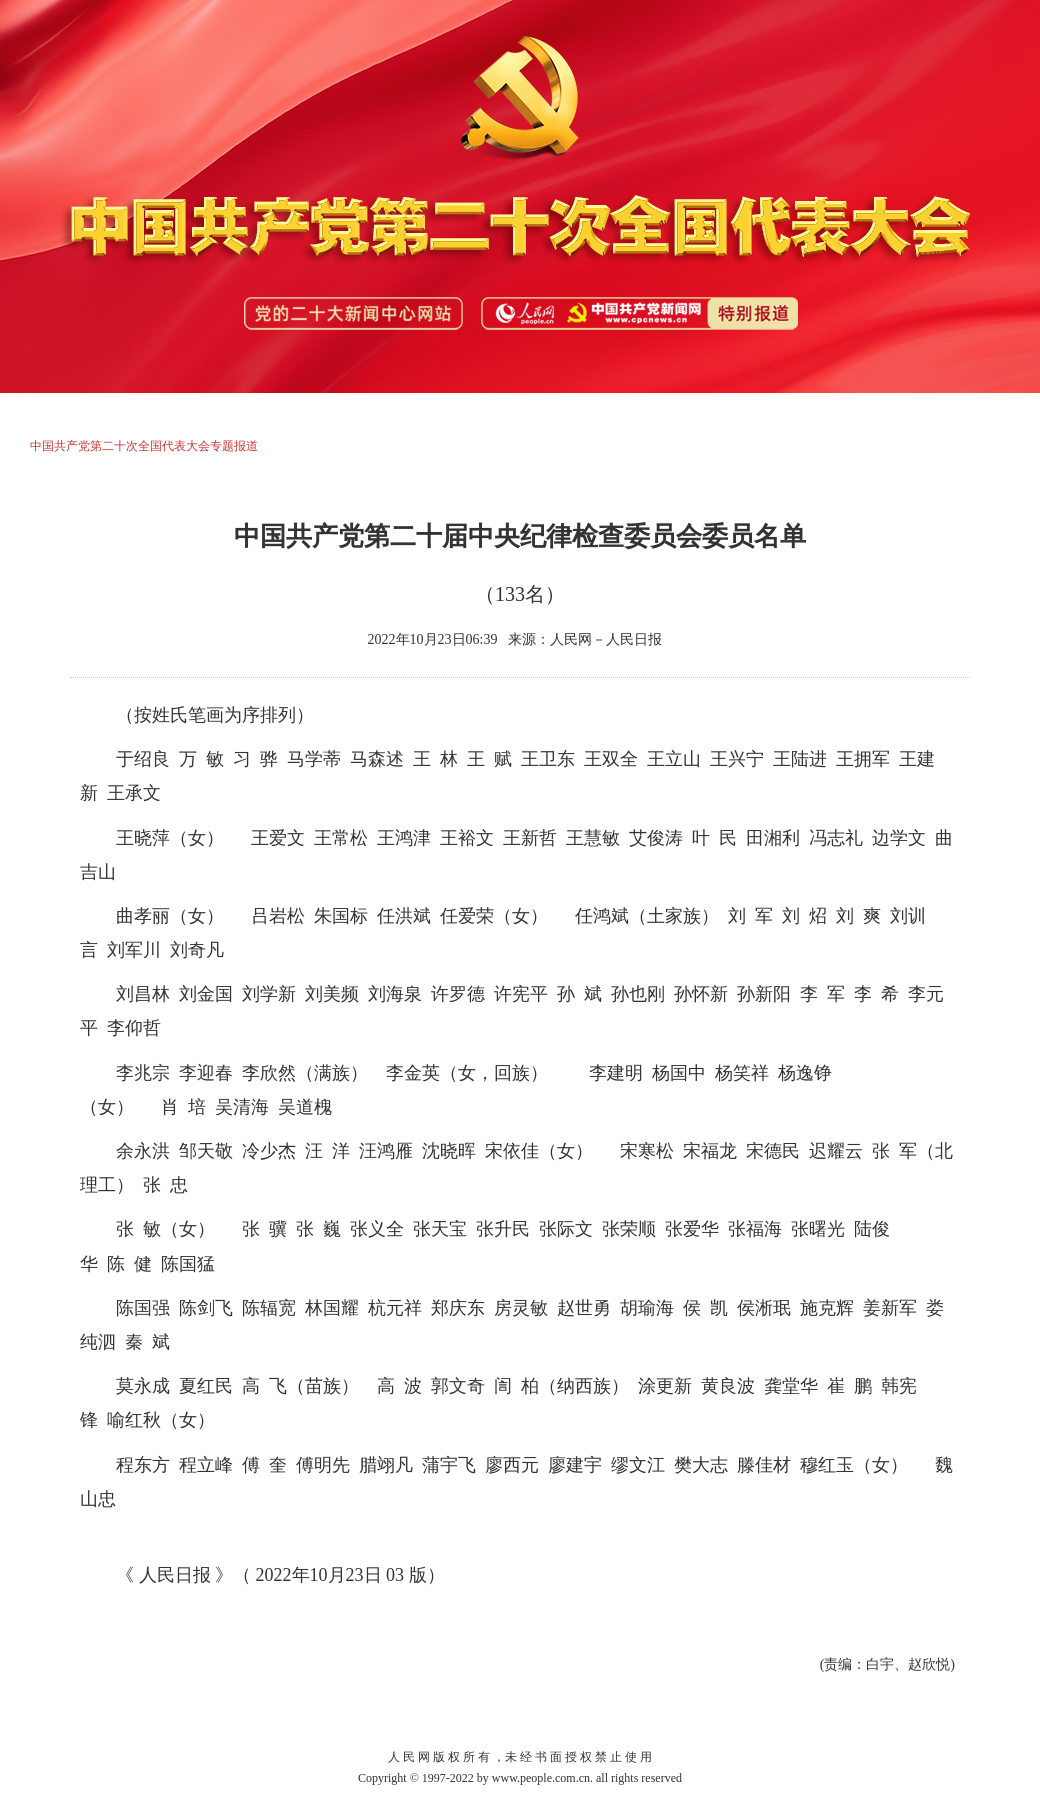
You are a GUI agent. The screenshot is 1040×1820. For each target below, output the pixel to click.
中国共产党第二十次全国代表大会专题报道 (144, 446)
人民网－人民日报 (606, 639)
